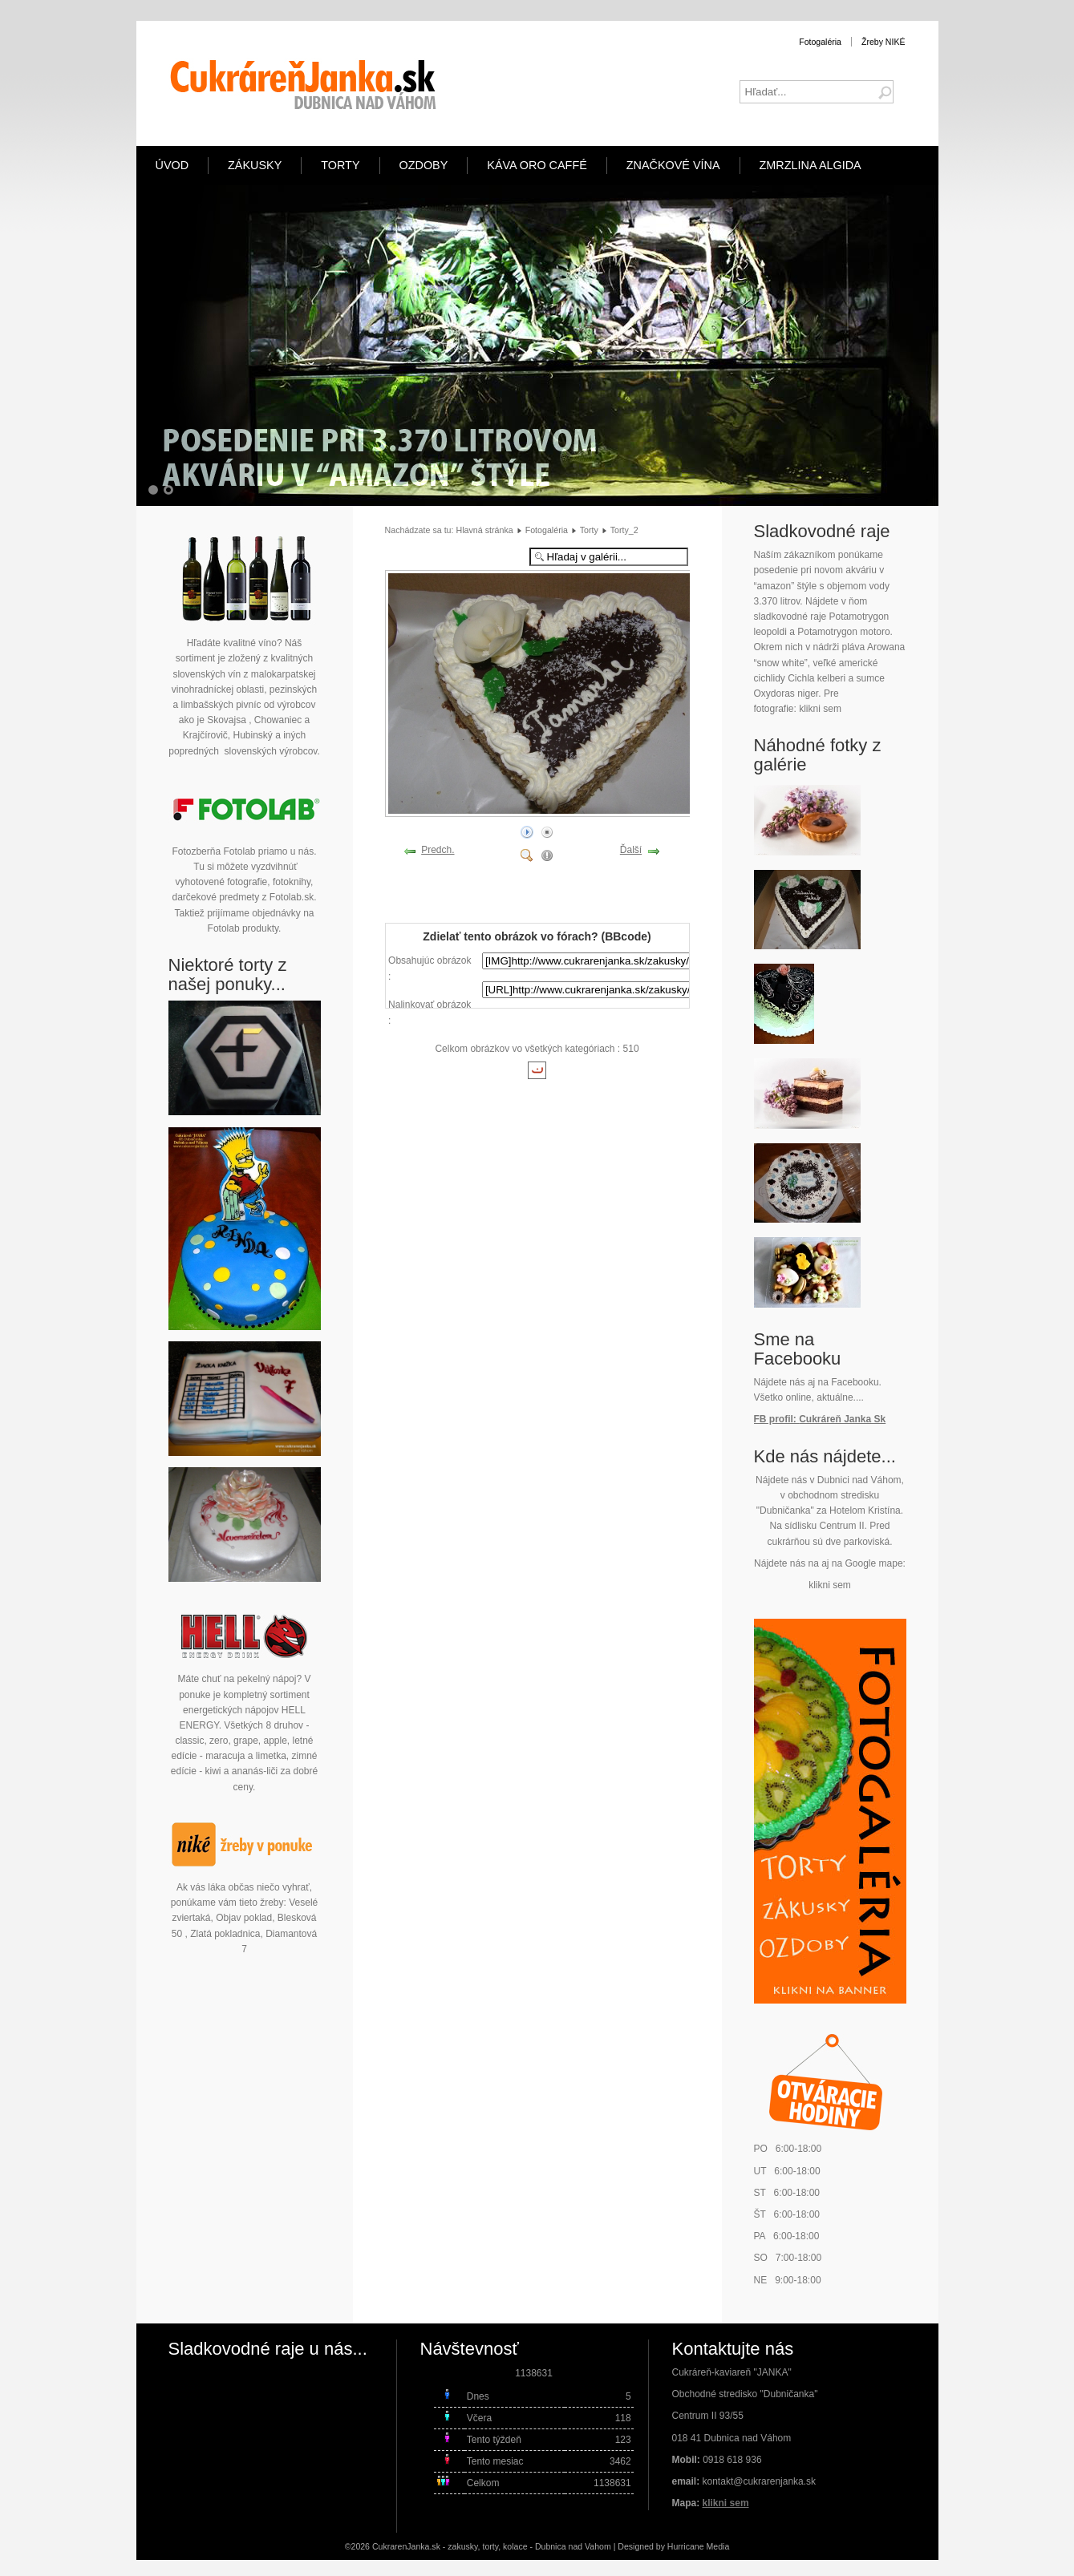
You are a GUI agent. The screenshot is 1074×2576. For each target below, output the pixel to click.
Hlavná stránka (484, 530)
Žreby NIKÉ (883, 42)
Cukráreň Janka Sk (842, 1419)
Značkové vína (673, 165)
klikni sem (820, 708)
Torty (340, 165)
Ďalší (631, 849)
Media (718, 2546)
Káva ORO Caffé (536, 165)
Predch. (437, 849)
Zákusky (255, 165)
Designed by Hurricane (662, 2546)
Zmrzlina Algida (810, 165)
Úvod (172, 165)
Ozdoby (423, 165)
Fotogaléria (820, 42)
